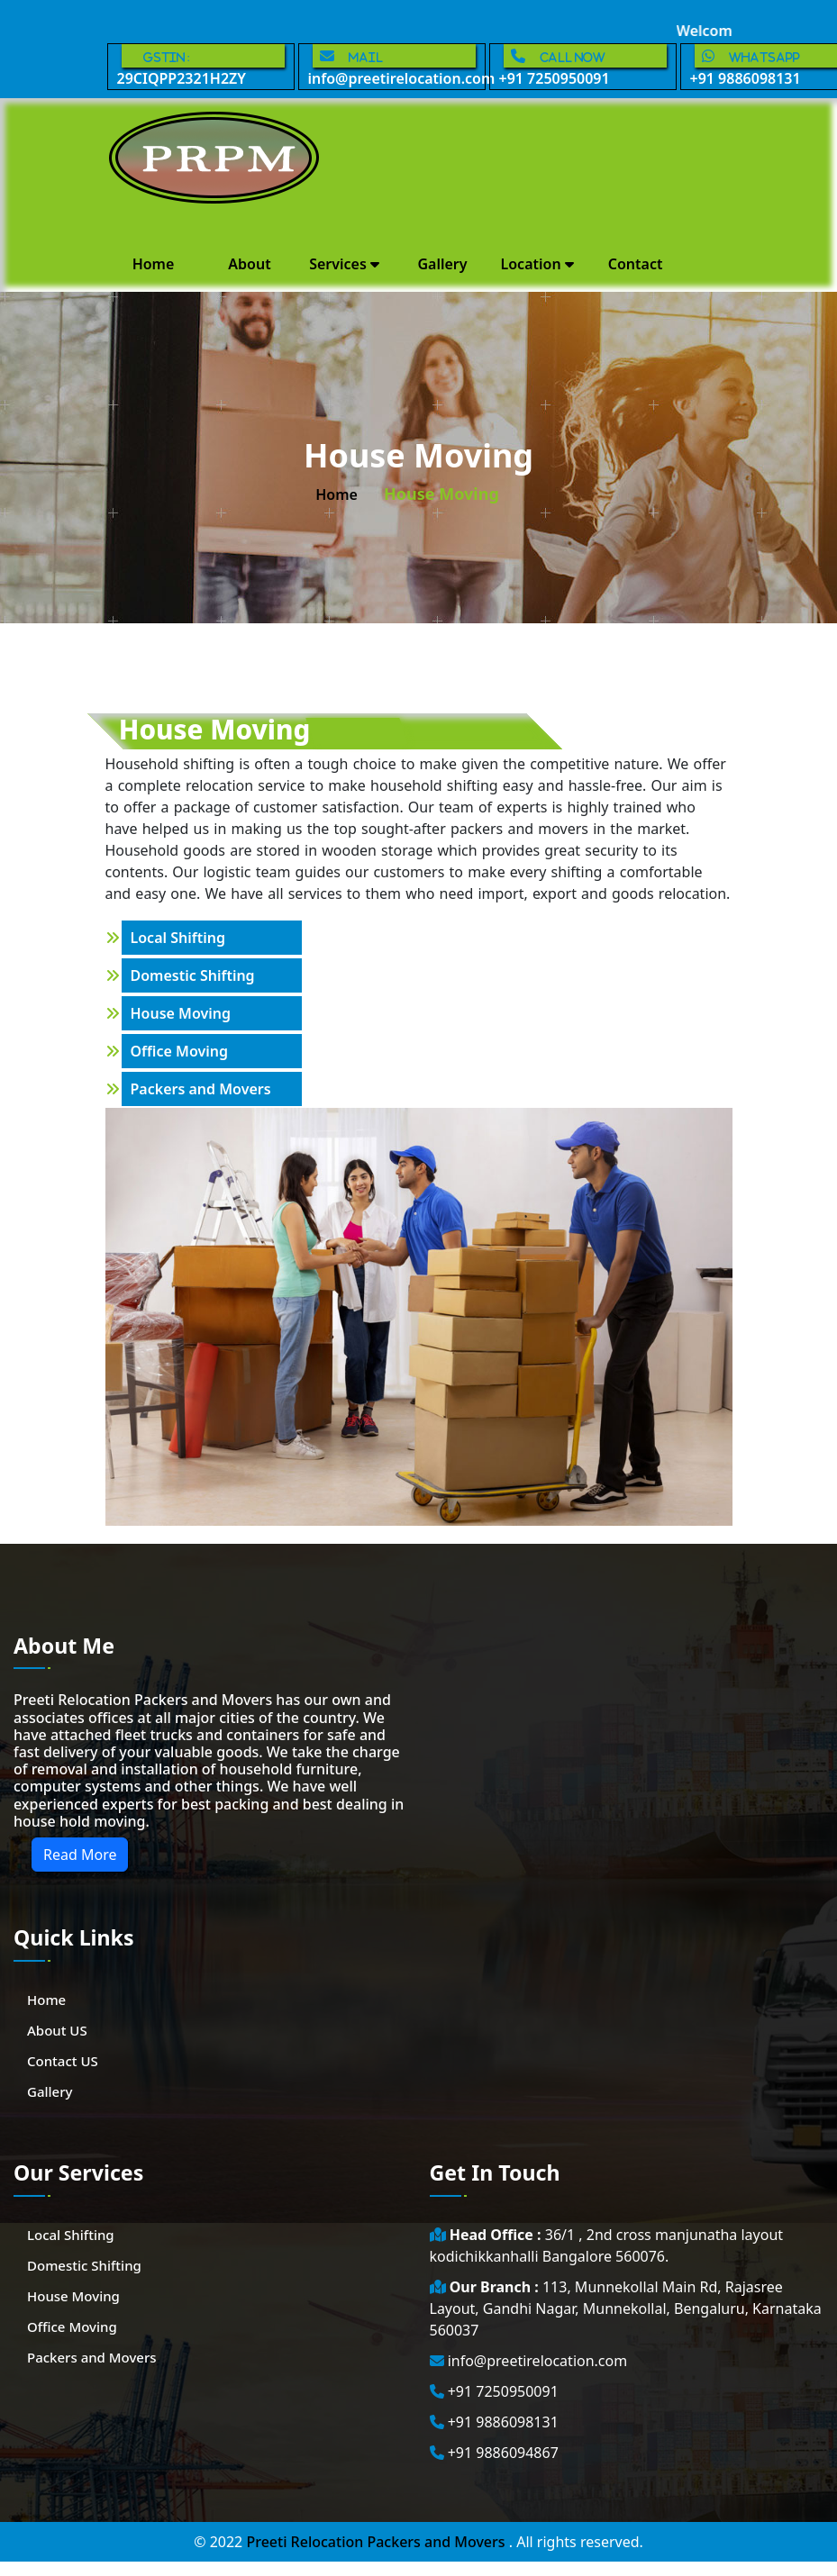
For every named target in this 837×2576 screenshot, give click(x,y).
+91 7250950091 (583, 66)
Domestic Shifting (193, 975)
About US (57, 2030)
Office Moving (179, 1051)
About (249, 264)
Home (153, 264)
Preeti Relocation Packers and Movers (377, 2542)
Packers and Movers (201, 1089)
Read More (79, 1854)
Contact (635, 264)
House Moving (181, 1013)
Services (344, 264)
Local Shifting (178, 938)
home (336, 494)
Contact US (62, 2061)
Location (537, 264)
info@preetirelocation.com (397, 66)
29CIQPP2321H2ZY (201, 66)
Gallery (442, 264)
